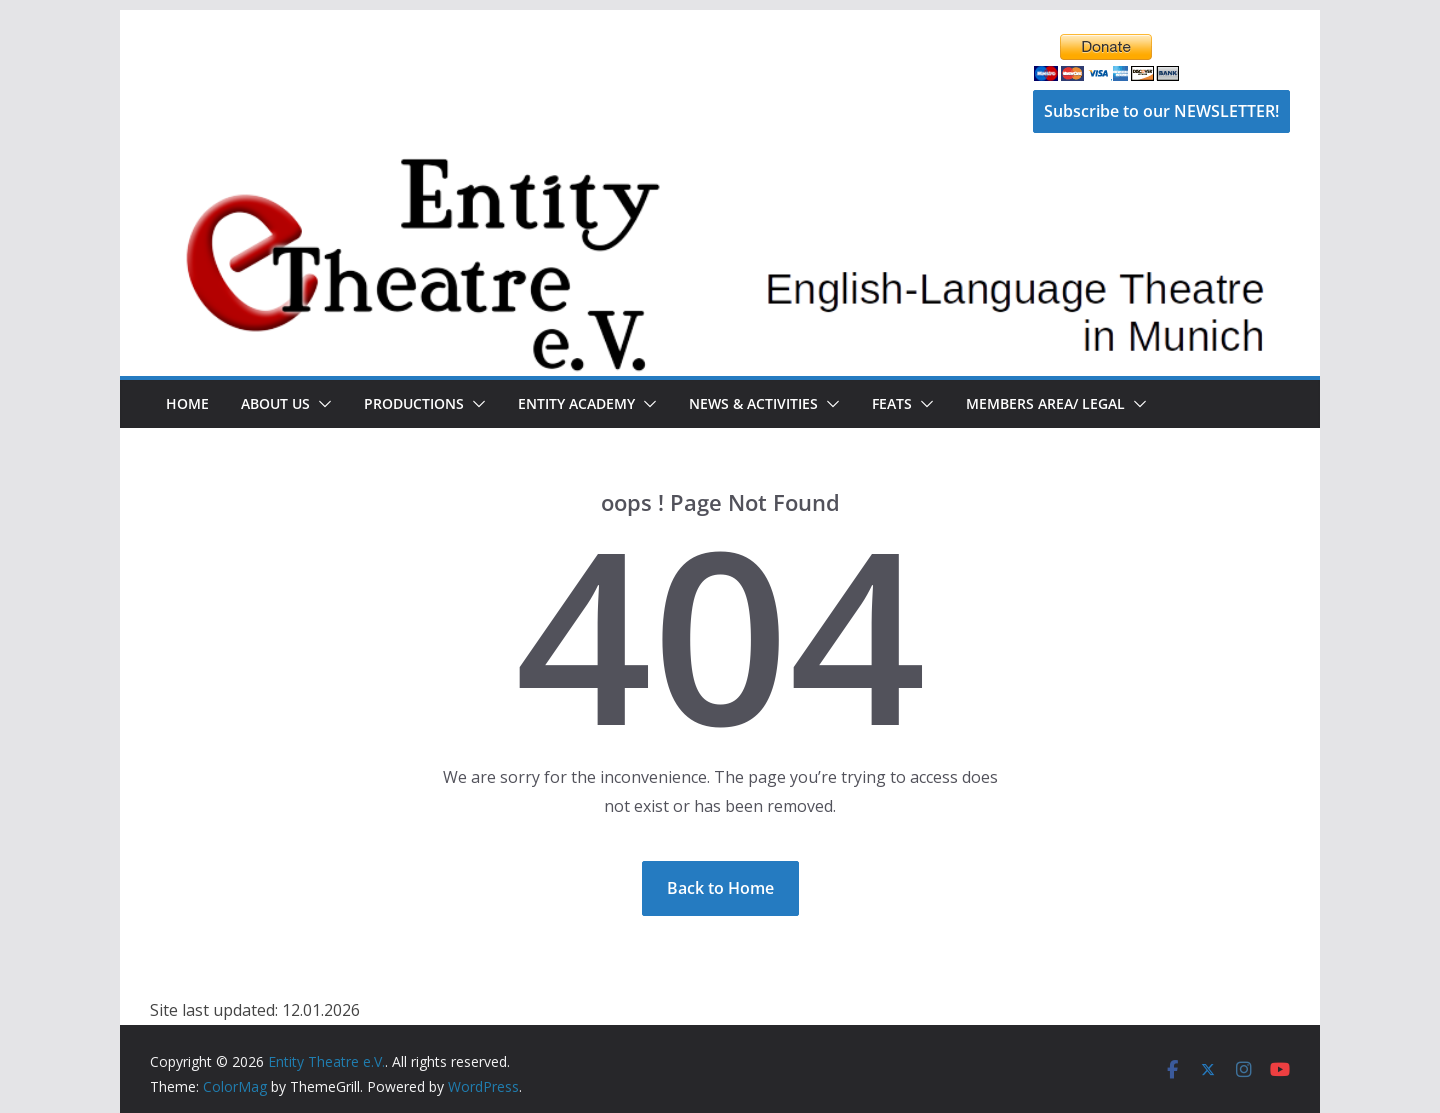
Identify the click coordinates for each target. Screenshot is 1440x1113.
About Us (275, 403)
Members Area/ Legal (1045, 403)
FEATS (892, 403)
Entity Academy (576, 403)
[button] (321, 404)
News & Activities (753, 403)
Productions (414, 403)
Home (187, 403)
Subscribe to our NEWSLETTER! (1161, 111)
